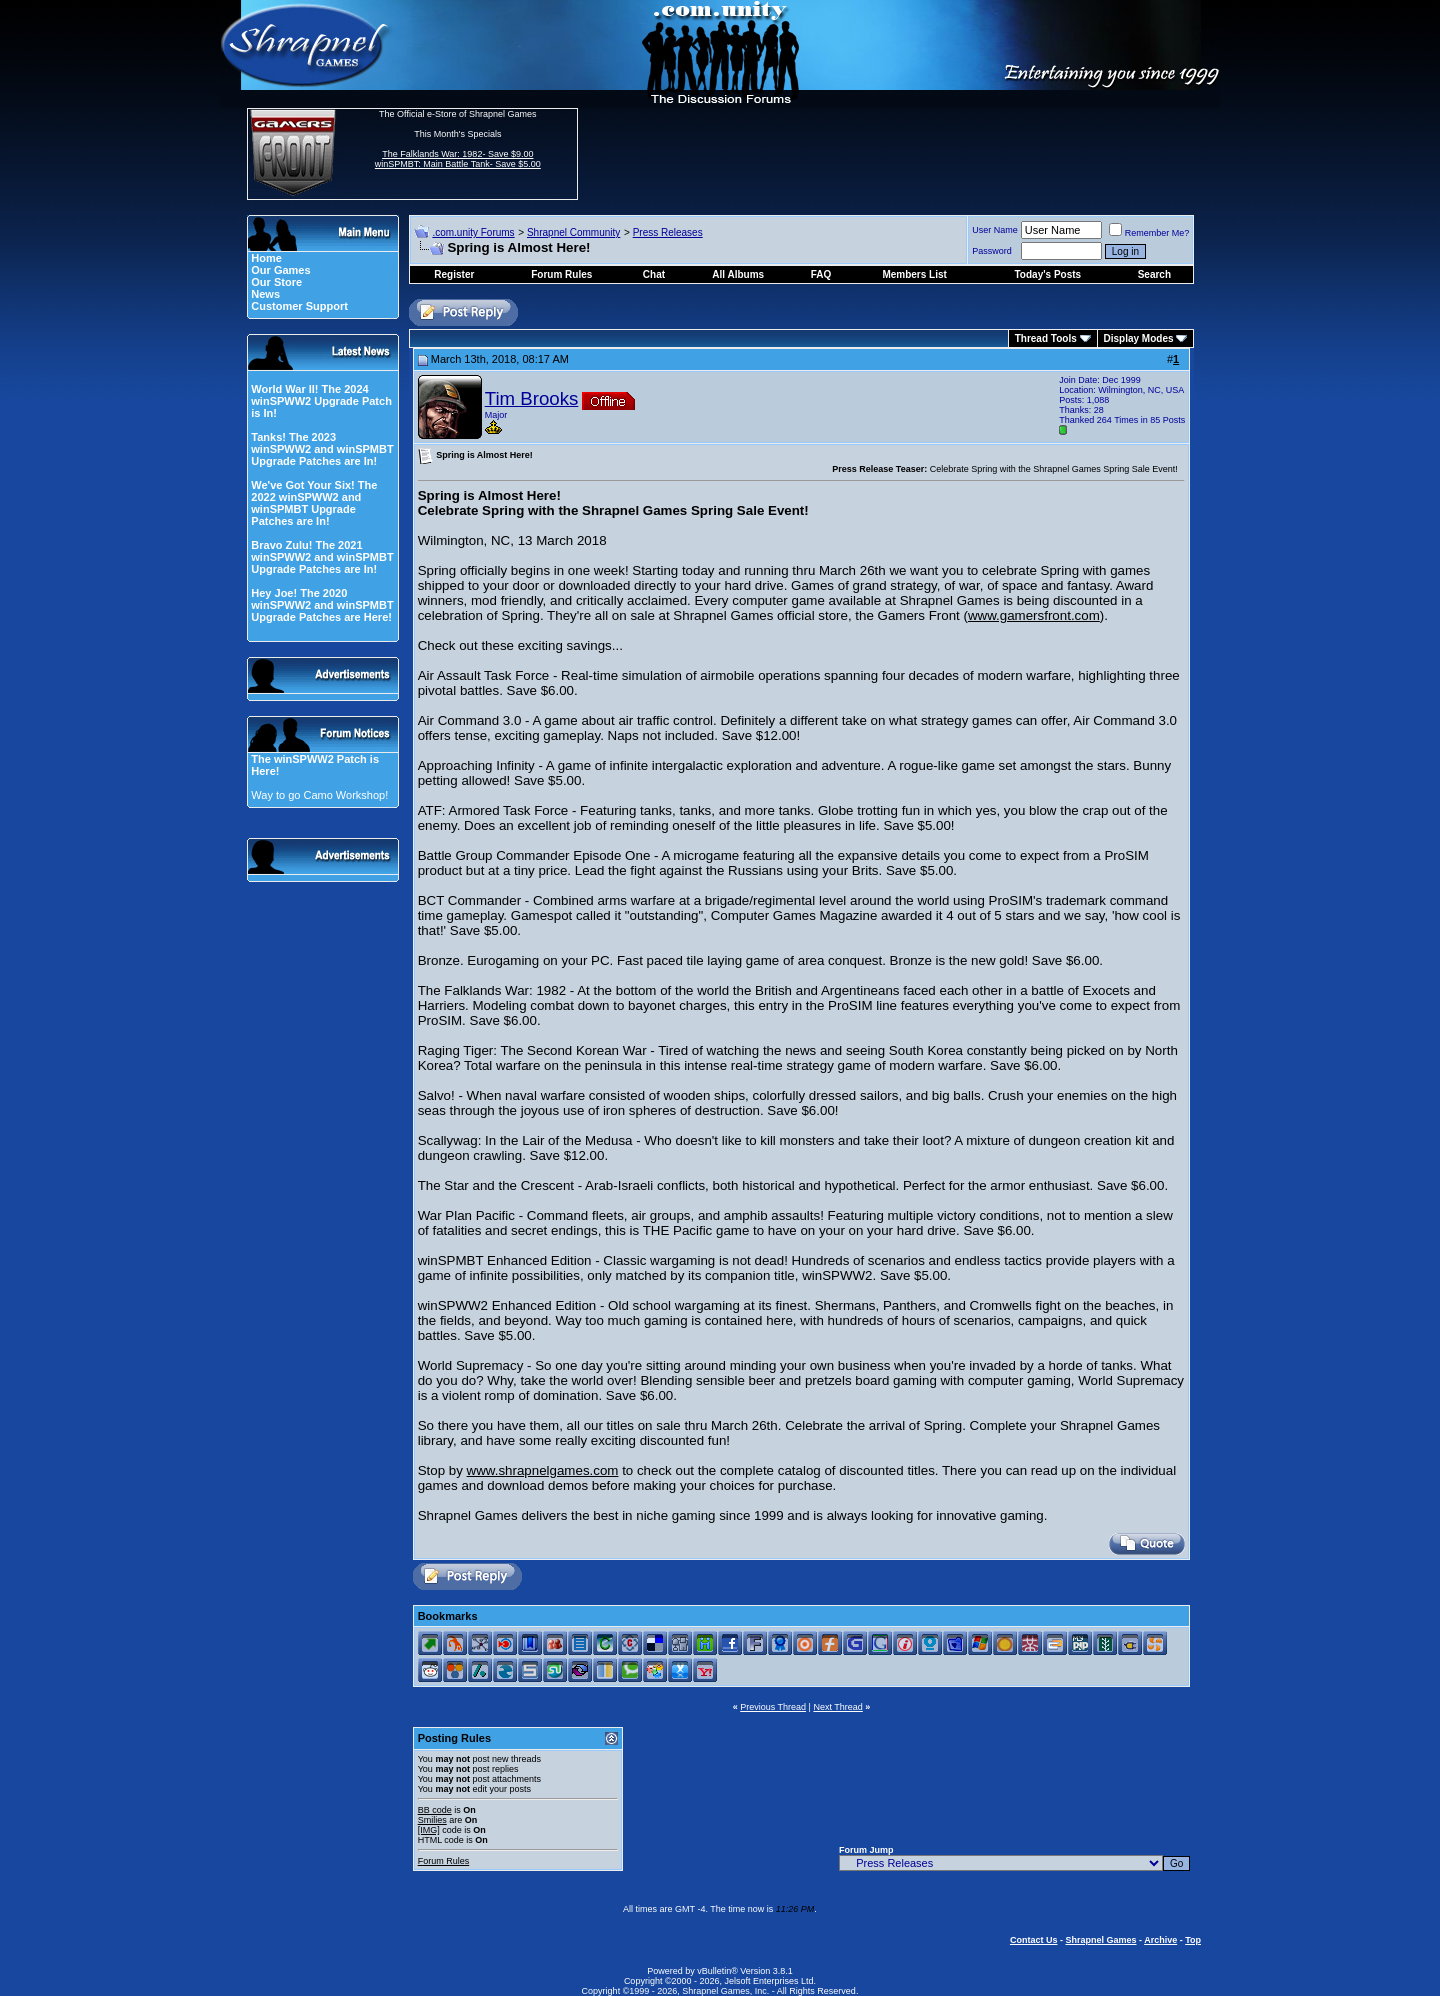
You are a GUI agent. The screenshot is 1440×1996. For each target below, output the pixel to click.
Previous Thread (773, 1707)
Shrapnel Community (573, 232)
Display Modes (1139, 338)
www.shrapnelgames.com (543, 1470)
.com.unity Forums (473, 232)
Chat (654, 274)
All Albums (738, 274)
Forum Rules (444, 1861)
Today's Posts (1048, 274)
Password (992, 251)
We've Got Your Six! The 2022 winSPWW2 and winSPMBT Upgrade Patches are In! (314, 503)
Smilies (432, 1820)
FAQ (821, 274)
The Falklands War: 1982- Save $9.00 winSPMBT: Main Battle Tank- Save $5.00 (458, 159)
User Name (995, 230)
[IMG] (429, 1830)
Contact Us (1034, 1940)
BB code (435, 1810)
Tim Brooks (532, 398)
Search (1154, 274)
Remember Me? (1149, 233)
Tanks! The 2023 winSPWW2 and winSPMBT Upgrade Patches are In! (322, 449)
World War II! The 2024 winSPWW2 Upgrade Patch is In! (321, 401)
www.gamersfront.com (1034, 615)
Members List (914, 274)
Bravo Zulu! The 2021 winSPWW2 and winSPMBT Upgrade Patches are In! (322, 557)
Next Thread (837, 1707)
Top (1193, 1940)
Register (454, 274)
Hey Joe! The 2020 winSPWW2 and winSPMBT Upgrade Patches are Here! (322, 605)
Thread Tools (1046, 338)
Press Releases (668, 232)
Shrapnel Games (1100, 1940)
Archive (1160, 1940)
